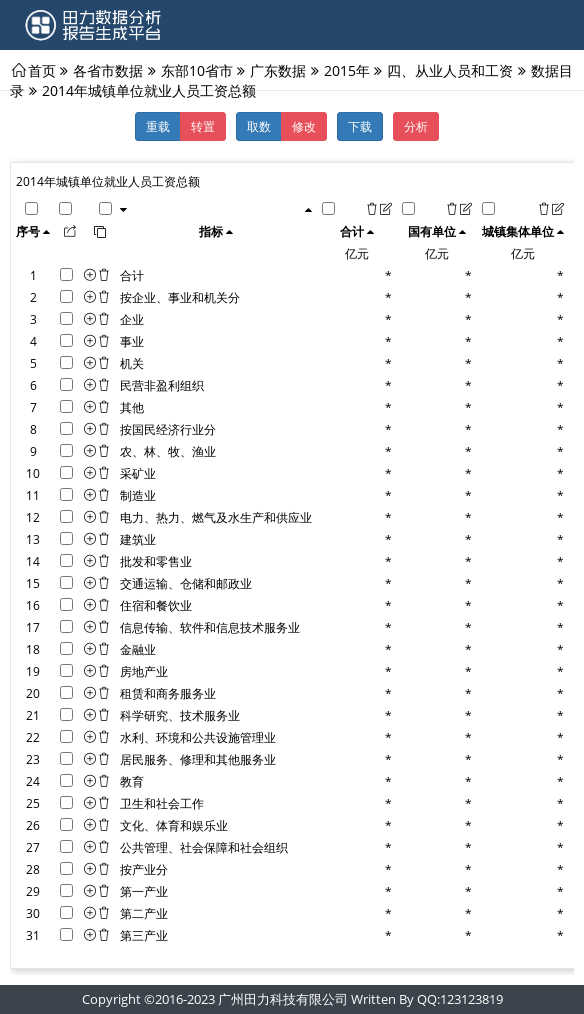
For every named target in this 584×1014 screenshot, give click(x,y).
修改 (304, 126)
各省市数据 (108, 70)
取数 (259, 126)
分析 (416, 126)
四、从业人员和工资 (450, 70)
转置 (203, 126)
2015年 (347, 70)
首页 (42, 70)
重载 (158, 126)
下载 (360, 126)
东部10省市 (197, 70)
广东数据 (278, 70)
